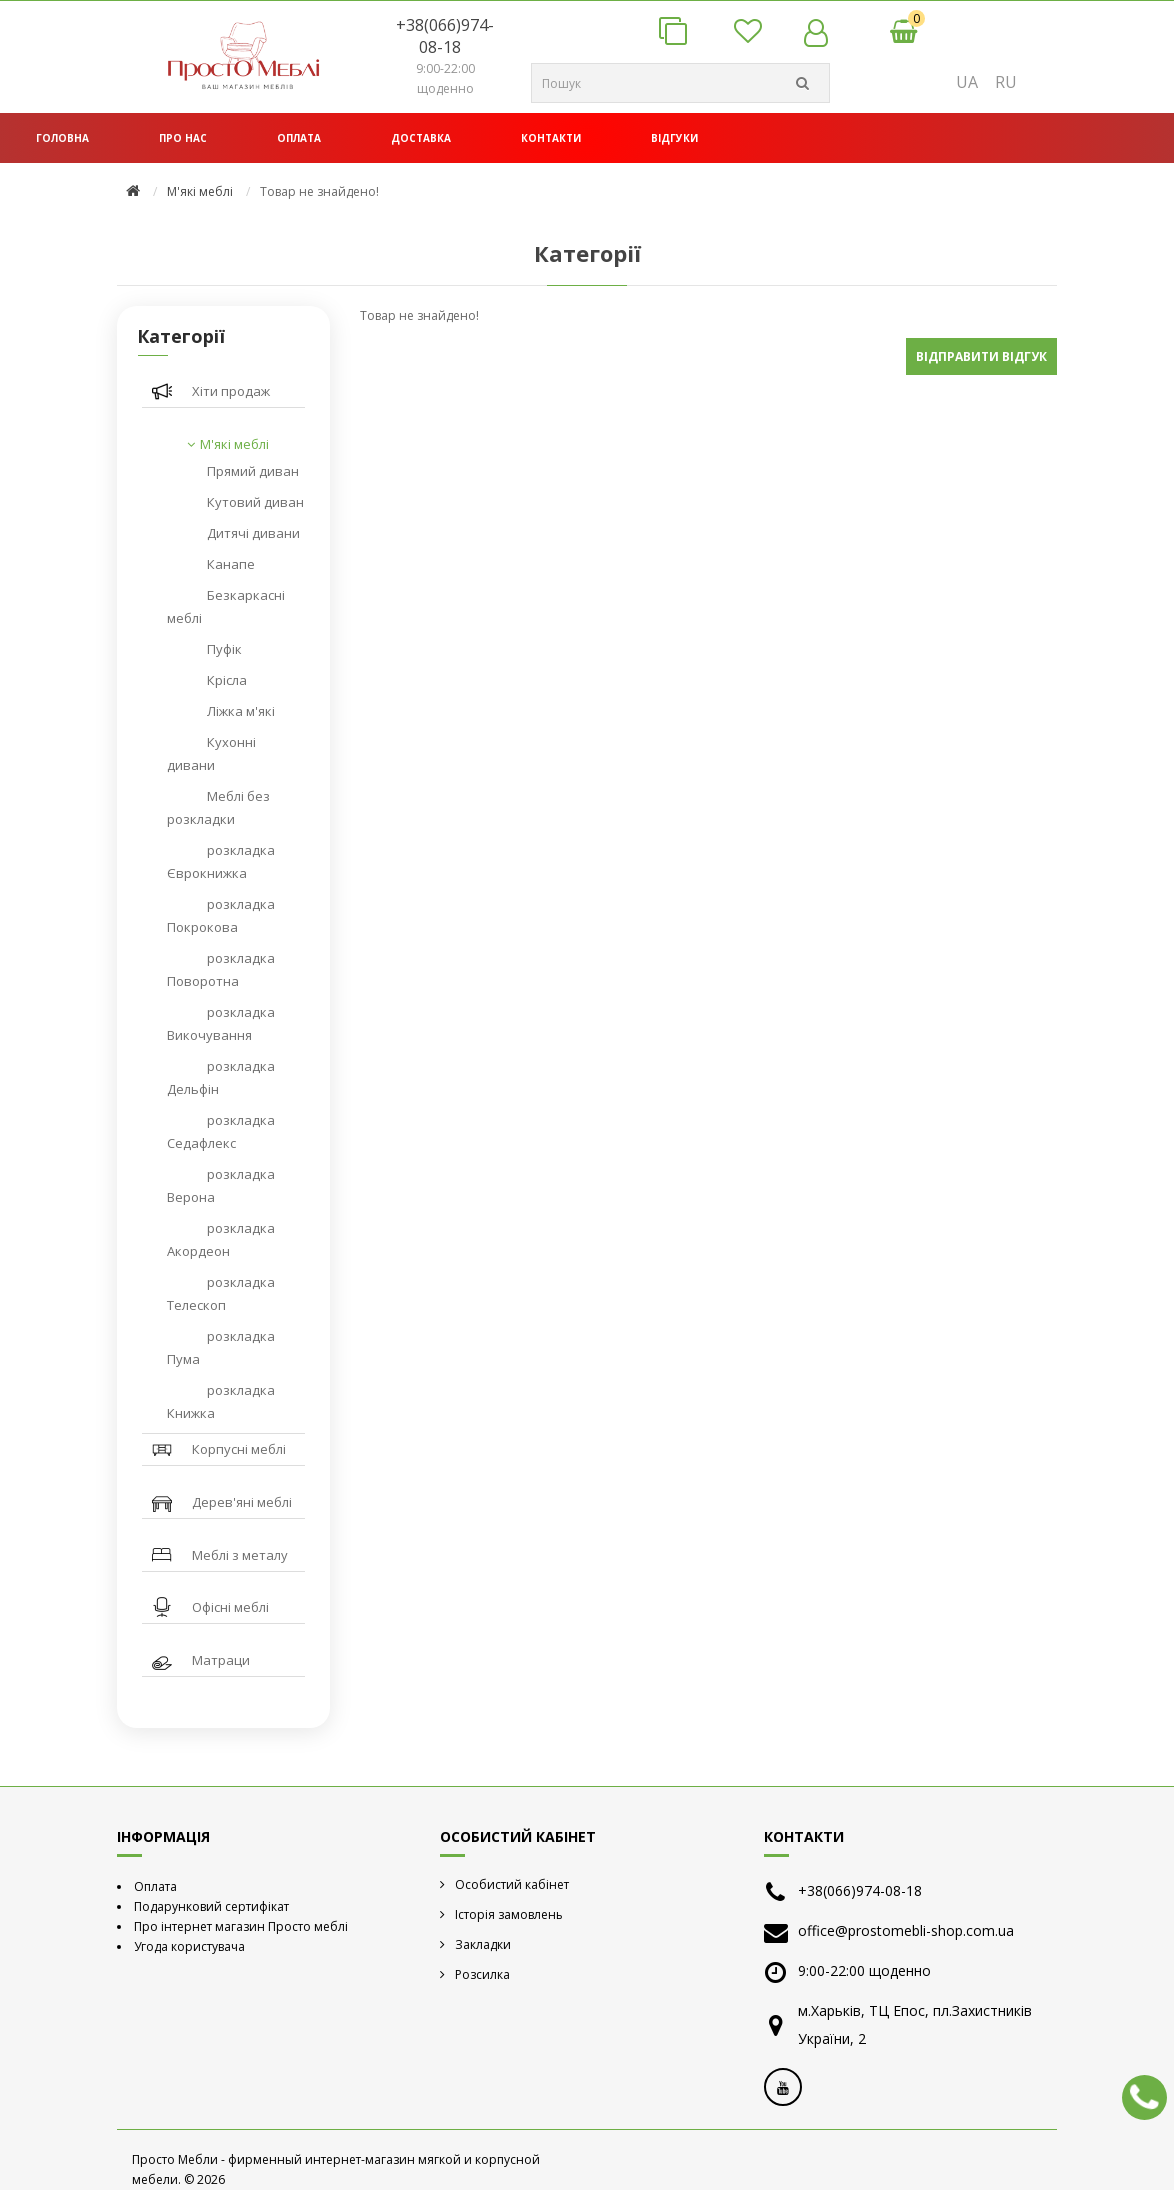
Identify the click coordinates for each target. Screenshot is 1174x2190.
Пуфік (224, 649)
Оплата (299, 138)
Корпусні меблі (239, 1449)
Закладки (483, 1944)
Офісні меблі (230, 1607)
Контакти (551, 138)
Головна (62, 138)
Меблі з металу (240, 1555)
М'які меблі (200, 191)
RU (1006, 82)
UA (967, 82)
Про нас (183, 138)
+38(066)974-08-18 (445, 36)
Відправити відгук (981, 356)
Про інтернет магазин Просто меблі (241, 1926)
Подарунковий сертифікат (211, 1906)
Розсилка (482, 1974)
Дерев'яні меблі (242, 1502)
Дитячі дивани (253, 533)
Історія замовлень (509, 1914)
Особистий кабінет (512, 1884)
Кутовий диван (255, 502)
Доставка (421, 138)
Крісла (227, 680)
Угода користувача (189, 1946)
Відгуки (674, 138)
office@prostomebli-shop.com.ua (906, 1930)
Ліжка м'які (241, 711)
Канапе (231, 564)
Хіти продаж (231, 391)
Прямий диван (253, 471)
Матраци (221, 1660)
